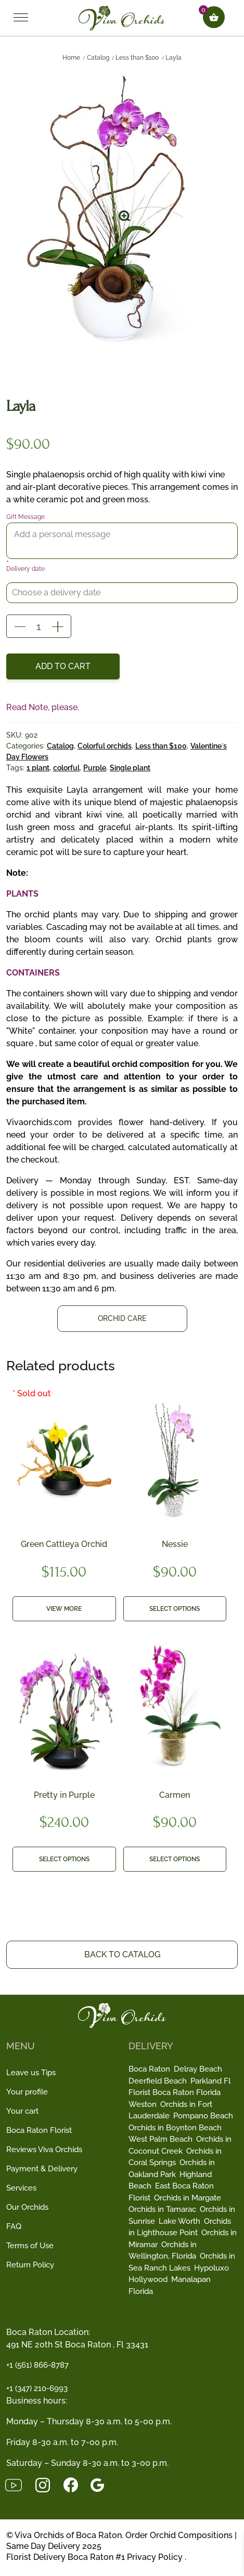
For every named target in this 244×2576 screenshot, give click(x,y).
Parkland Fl (210, 2081)
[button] (125, 212)
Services (21, 2188)
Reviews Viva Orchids (44, 2149)
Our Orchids (27, 2207)
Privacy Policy (155, 2557)
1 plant (38, 768)
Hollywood (148, 2279)
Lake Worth (179, 2221)
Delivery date (25, 568)
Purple (94, 768)
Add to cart (63, 666)
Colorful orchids (105, 746)
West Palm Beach (160, 2139)
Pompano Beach (203, 2115)
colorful (66, 768)
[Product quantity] (39, 624)
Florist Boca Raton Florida (175, 2092)
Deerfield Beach (158, 2081)
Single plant (130, 768)
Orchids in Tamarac (162, 2209)
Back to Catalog (122, 1954)
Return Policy (30, 2265)
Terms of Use (30, 2245)
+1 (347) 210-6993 (37, 2388)
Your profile (27, 2092)
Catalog (98, 57)
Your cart (22, 2111)
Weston (143, 2104)
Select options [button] (174, 1608)
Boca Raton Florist (39, 2130)
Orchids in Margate (187, 2198)
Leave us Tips (31, 2072)
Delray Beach (198, 2069)
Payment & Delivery (42, 2168)
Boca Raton (149, 2069)
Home (71, 57)
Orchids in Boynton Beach (175, 2127)
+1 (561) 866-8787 (37, 2365)
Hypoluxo (211, 2268)
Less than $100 (137, 57)
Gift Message (25, 516)
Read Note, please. (42, 707)
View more (64, 1608)
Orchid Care (122, 1318)
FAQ (13, 2226)
